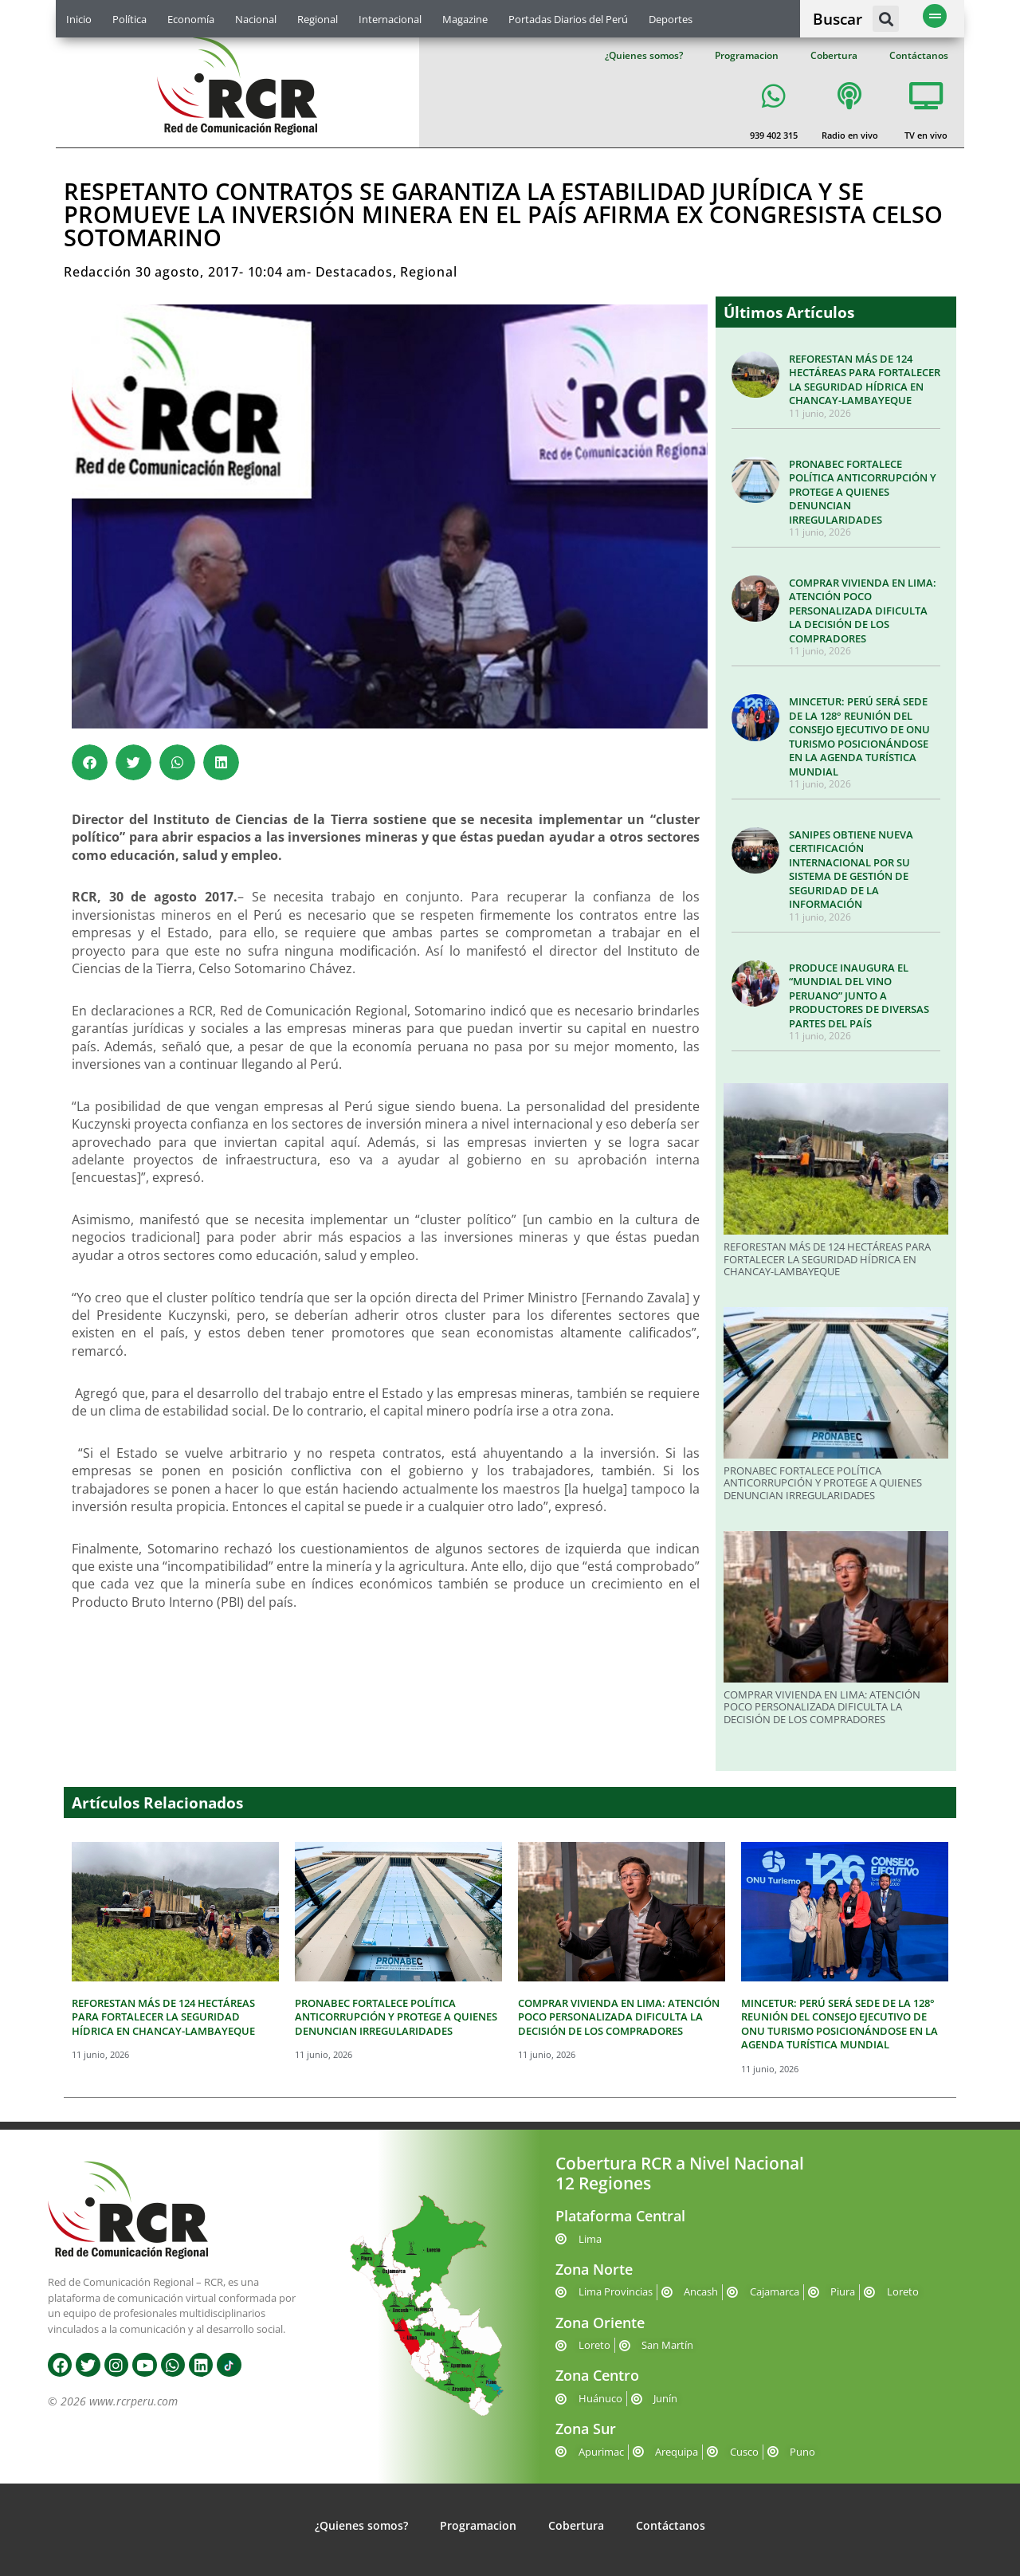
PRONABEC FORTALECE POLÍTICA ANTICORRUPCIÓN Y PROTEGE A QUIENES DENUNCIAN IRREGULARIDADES (862, 492)
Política (129, 19)
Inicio (79, 19)
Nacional (256, 19)
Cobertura (833, 55)
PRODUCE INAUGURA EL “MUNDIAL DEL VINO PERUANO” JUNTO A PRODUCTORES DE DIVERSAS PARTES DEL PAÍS (859, 995)
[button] (886, 19)
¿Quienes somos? (644, 55)
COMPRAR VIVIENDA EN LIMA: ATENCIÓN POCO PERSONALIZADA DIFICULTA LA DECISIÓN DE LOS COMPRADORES (862, 610)
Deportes (670, 19)
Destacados (354, 272)
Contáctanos (918, 55)
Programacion (747, 55)
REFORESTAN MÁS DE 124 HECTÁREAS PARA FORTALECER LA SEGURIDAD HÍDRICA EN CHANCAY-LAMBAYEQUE (864, 379)
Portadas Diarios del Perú (568, 19)
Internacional (390, 19)
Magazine (465, 19)
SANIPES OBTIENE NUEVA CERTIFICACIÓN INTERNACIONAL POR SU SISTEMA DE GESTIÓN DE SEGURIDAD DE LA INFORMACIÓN (851, 869)
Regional (317, 19)
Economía (190, 19)
